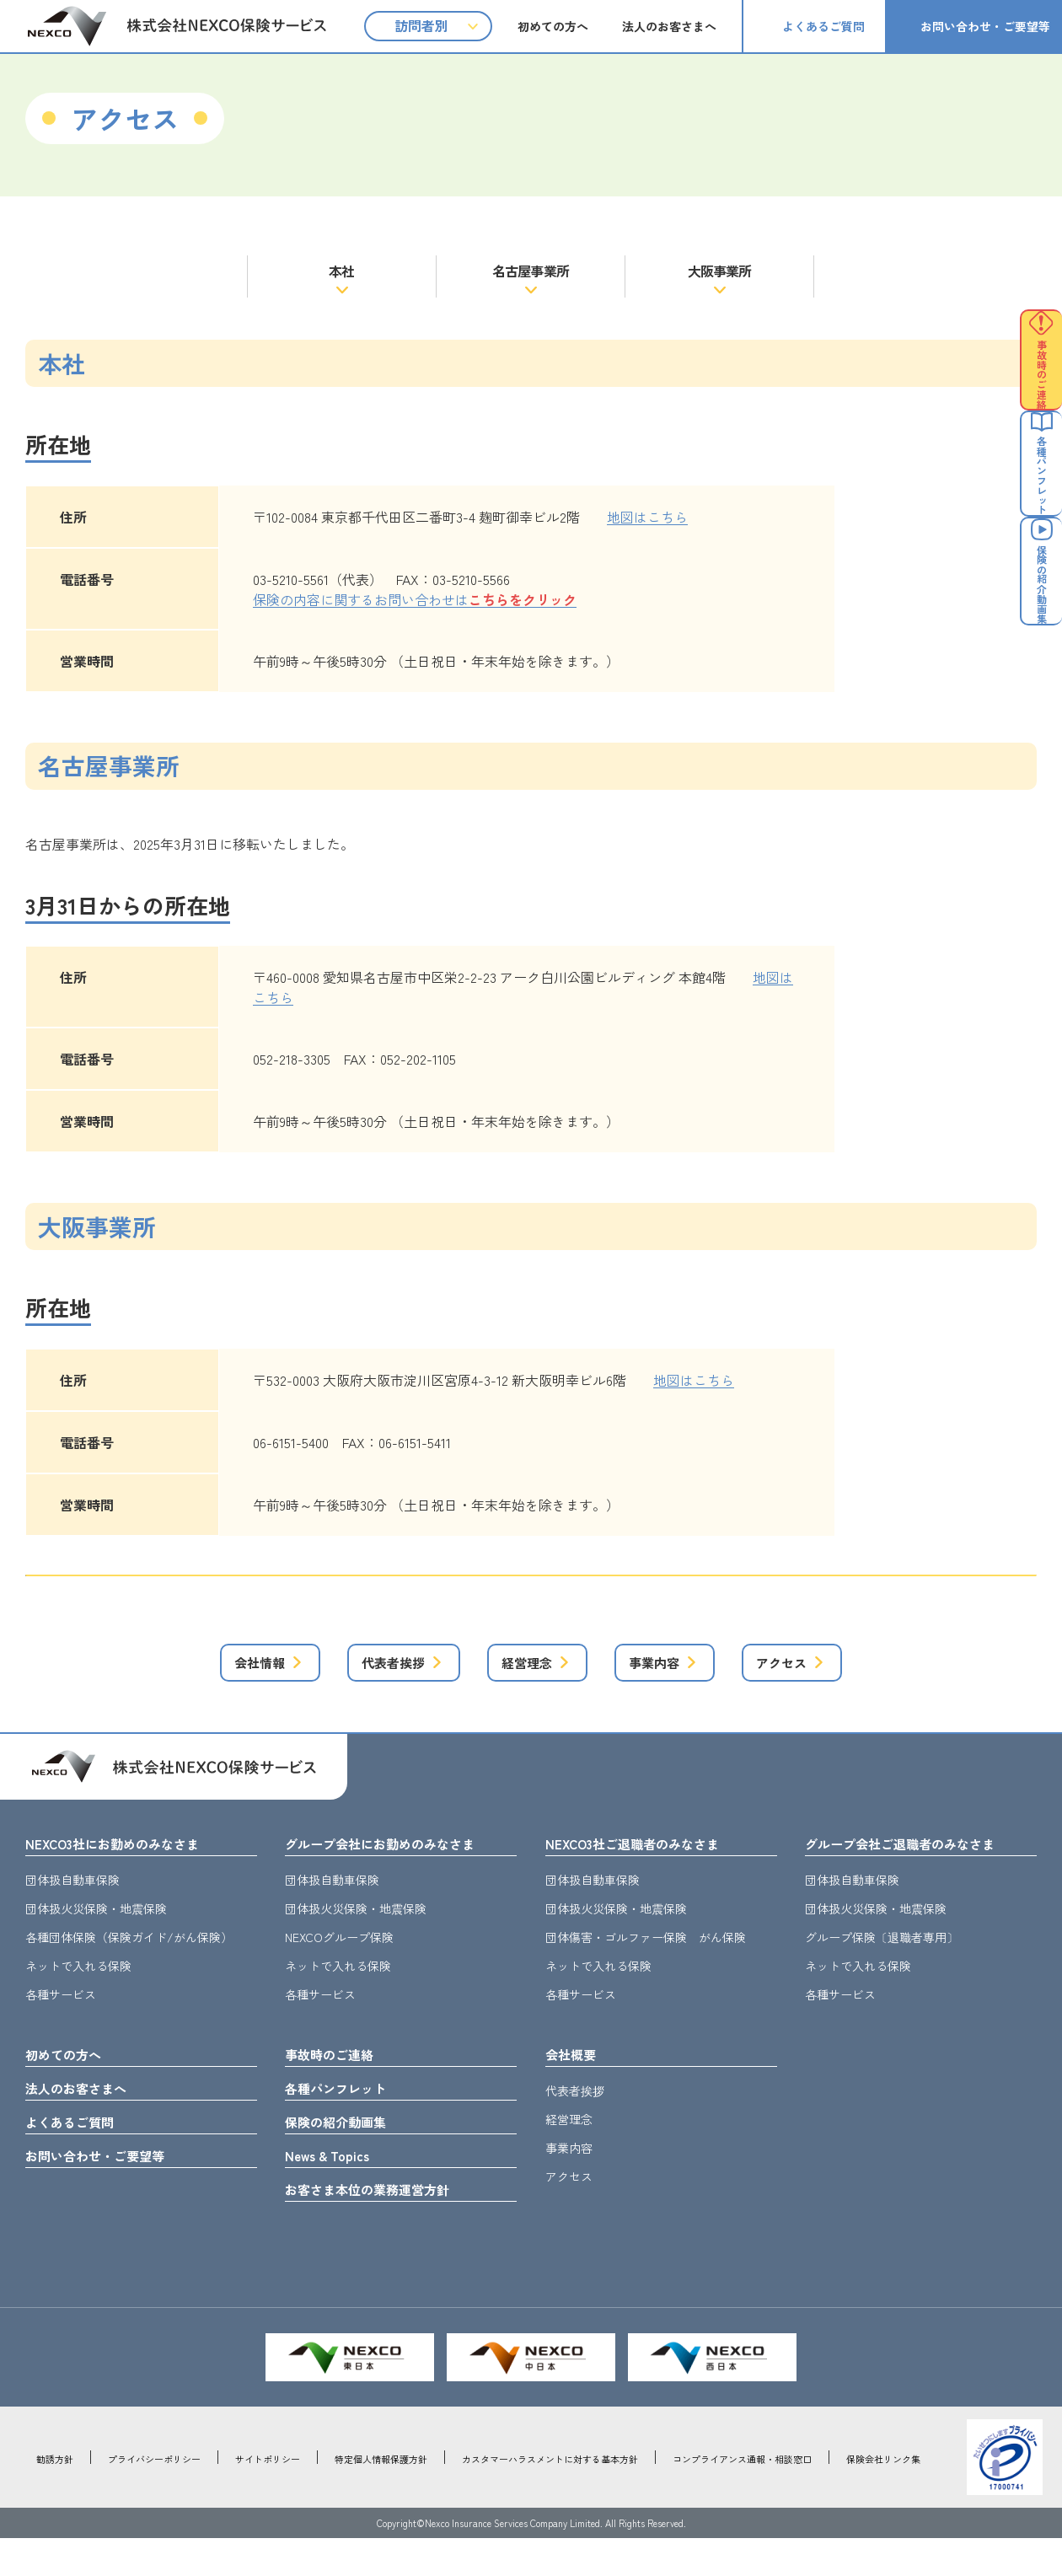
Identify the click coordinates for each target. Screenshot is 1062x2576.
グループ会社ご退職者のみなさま (918, 1859)
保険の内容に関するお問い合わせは (415, 599)
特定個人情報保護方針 (381, 2497)
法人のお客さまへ (669, 26)
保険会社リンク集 (883, 2497)
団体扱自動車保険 (72, 1896)
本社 (341, 270)
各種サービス (60, 2011)
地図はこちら (647, 517)
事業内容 (680, 1669)
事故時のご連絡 (338, 2074)
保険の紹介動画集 (345, 2149)
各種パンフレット (345, 2112)
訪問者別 (421, 25)
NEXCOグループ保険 (339, 1953)
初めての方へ (553, 26)
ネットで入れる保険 (78, 1982)
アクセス (838, 1669)
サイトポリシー (267, 2497)
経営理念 (521, 1669)
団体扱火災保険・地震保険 (96, 1925)
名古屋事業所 (530, 270)
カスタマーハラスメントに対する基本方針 (550, 2497)
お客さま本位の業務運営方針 (383, 2225)
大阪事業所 (720, 270)
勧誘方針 (54, 2497)
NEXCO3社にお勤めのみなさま (129, 1859)
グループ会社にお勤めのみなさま (398, 1859)
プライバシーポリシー (154, 2497)
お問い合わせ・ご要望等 (985, 26)
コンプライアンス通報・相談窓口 (742, 2497)
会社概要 (575, 2074)
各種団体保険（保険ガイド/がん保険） (129, 1953)
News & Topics (334, 2187)
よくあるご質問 (823, 26)
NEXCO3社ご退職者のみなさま (649, 1859)
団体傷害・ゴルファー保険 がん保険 (645, 1953)
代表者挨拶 (356, 1669)
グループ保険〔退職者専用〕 (881, 1953)
